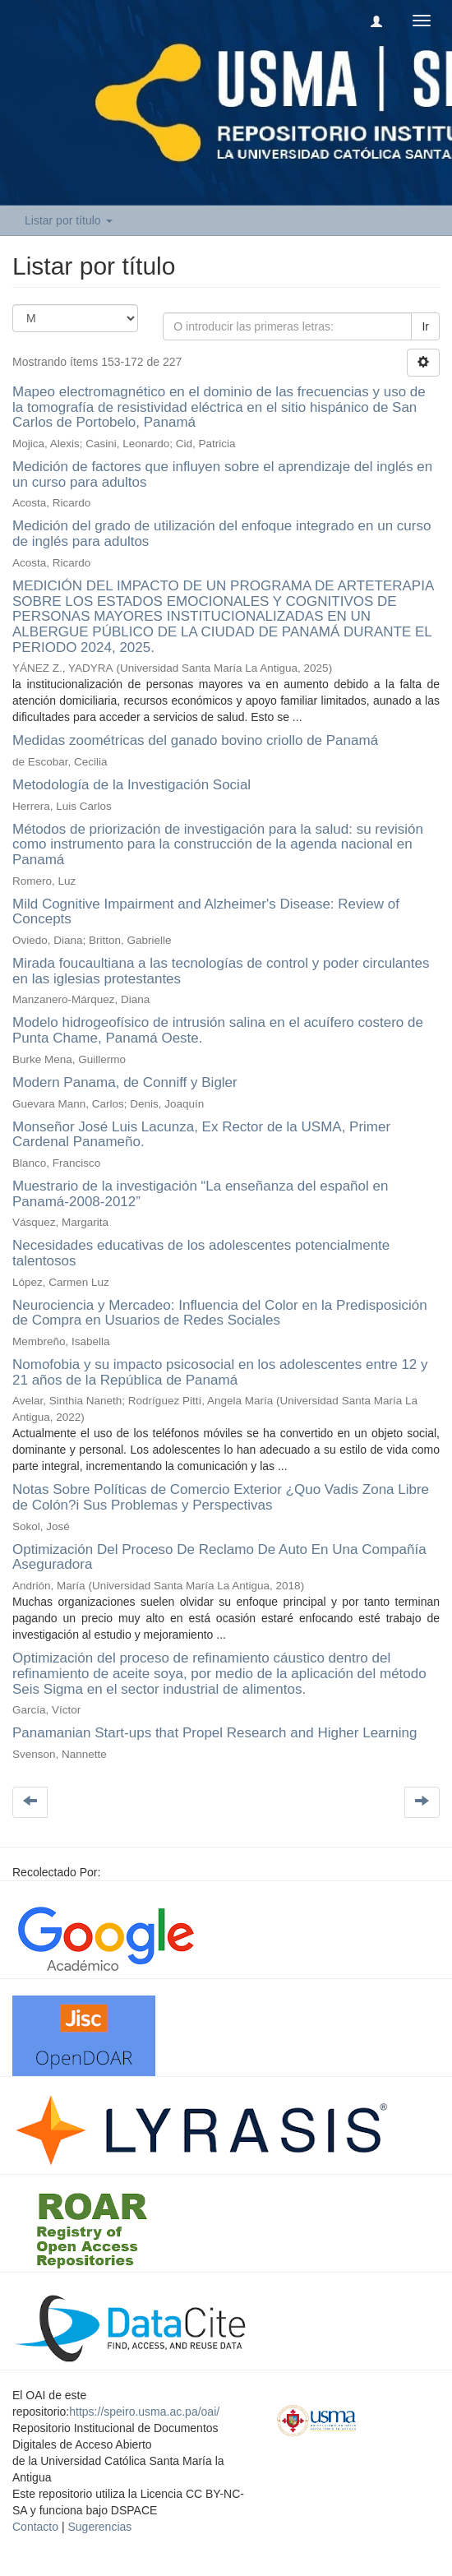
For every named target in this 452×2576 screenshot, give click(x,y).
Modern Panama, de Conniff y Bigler (125, 1082)
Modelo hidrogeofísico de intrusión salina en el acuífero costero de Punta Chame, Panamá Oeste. (217, 1030)
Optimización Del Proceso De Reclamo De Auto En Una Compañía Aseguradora (219, 1557)
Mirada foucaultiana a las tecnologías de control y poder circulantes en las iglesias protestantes (220, 971)
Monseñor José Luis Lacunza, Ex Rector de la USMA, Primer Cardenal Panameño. (201, 1134)
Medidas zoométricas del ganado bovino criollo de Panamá (195, 740)
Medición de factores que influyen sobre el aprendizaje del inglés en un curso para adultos (222, 474)
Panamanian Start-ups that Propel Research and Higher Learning (214, 1733)
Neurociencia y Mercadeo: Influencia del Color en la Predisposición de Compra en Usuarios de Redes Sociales (219, 1313)
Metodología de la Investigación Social (131, 785)
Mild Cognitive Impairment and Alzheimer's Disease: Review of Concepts (205, 911)
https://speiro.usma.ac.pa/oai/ (144, 2411)
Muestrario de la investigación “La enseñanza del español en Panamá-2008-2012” (200, 1193)
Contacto (35, 2526)
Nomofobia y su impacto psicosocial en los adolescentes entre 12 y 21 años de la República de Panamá (220, 1372)
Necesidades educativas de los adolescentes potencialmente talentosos (201, 1253)
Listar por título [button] (69, 220)
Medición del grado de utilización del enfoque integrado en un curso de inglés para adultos (221, 533)
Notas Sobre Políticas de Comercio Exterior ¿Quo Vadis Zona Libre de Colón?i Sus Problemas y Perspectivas (220, 1497)
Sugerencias (99, 2526)
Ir (425, 326)
